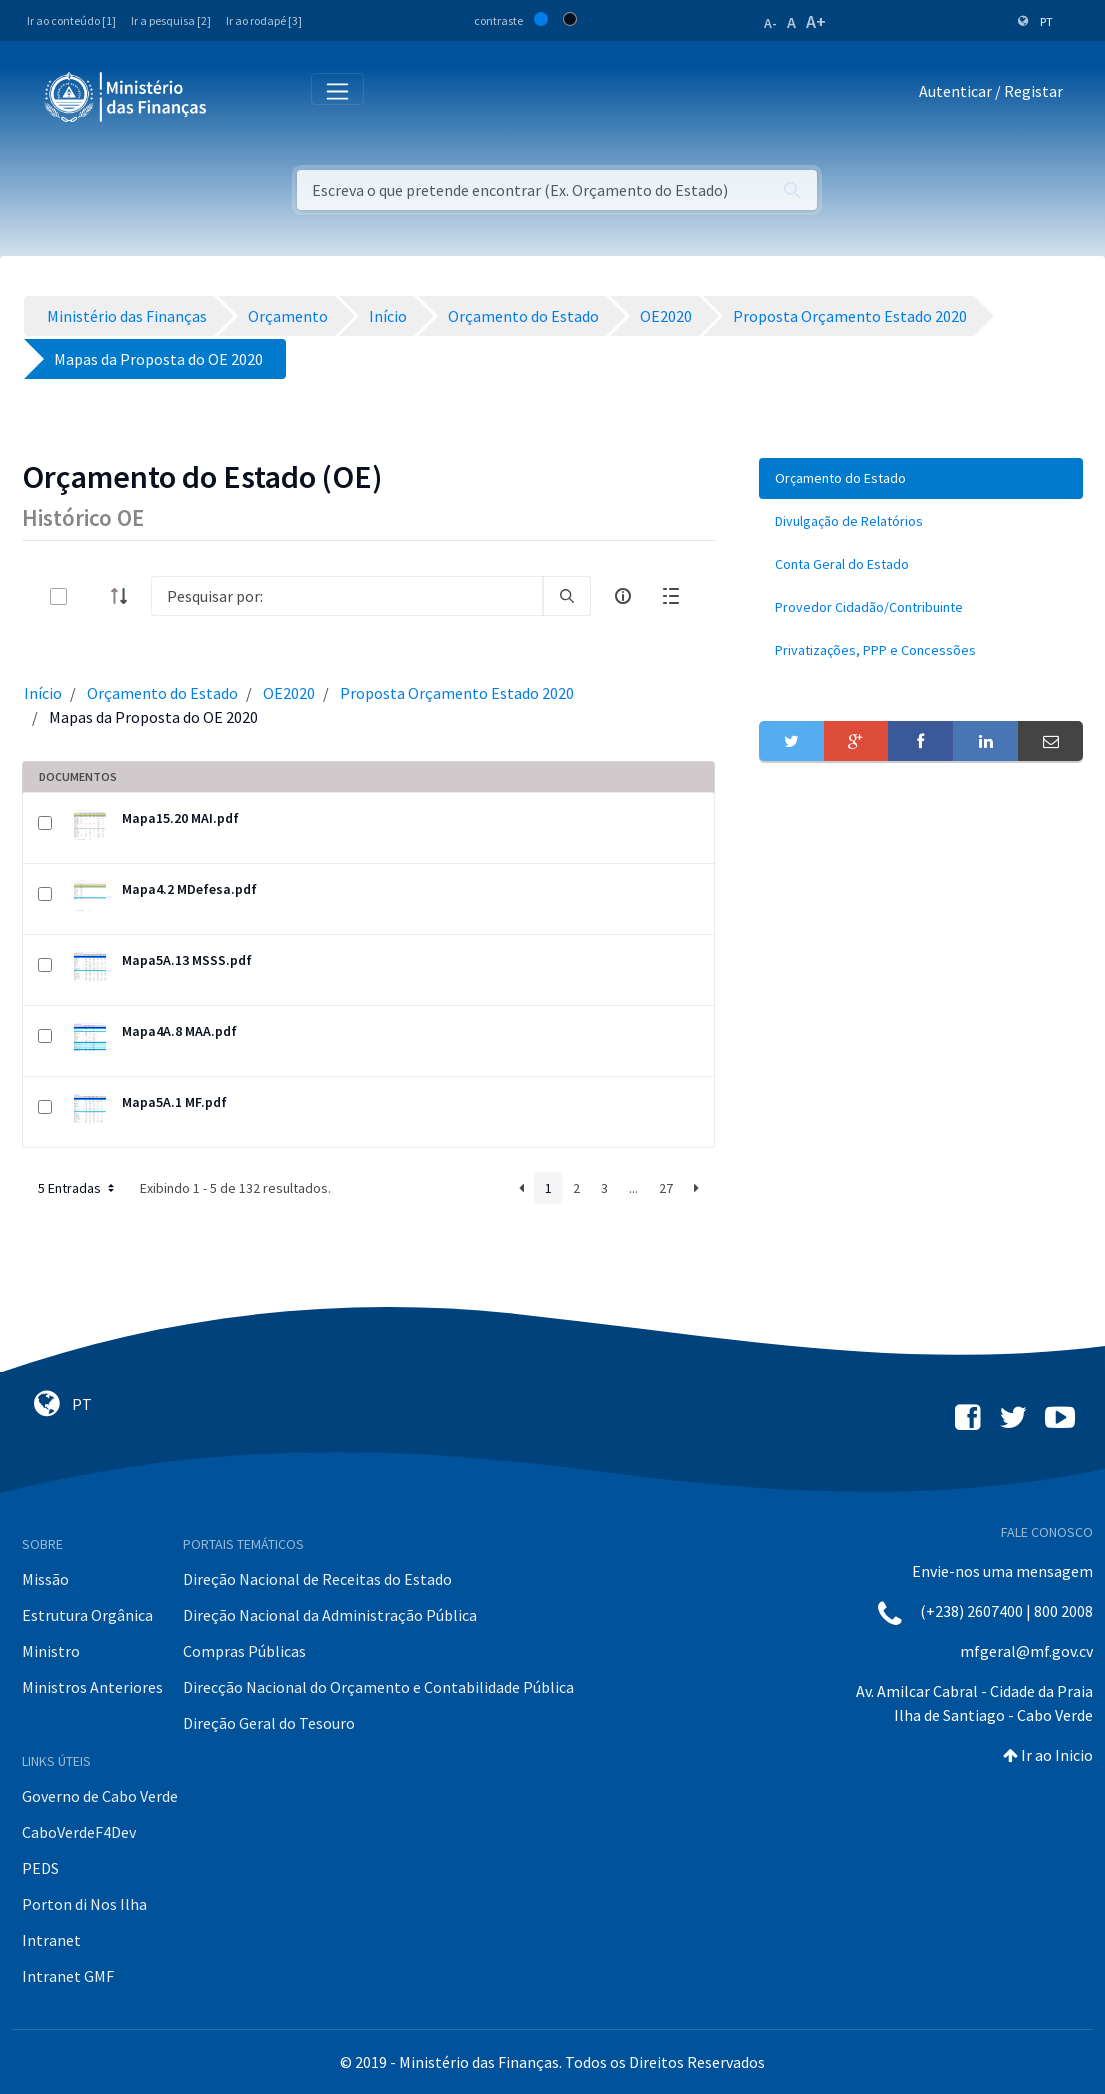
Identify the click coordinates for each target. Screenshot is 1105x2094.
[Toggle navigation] (238, 95)
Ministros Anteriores (92, 1687)
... (633, 1188)
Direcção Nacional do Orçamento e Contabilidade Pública (378, 1687)
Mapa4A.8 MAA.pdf (179, 1031)
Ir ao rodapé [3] (264, 20)
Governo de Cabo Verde (100, 1796)
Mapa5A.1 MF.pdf (174, 1102)
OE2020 (289, 693)
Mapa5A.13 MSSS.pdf (187, 960)
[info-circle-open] (623, 596)
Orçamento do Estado (162, 693)
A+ (816, 21)
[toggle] (91, 596)
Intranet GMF (68, 1976)
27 (666, 1188)
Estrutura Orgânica (87, 1615)
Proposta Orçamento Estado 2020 (457, 693)
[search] (567, 596)
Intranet (51, 1940)
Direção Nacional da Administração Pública (330, 1615)
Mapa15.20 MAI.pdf (180, 818)
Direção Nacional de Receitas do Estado (317, 1579)
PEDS (40, 1868)
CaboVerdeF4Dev (79, 1832)
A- (770, 23)
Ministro (51, 1651)
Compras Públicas (244, 1651)
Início (43, 693)
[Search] (347, 596)
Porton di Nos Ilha (84, 1904)
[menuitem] (921, 478)
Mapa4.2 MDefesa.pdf (189, 889)
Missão (45, 1579)
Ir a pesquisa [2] (171, 20)
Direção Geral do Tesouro (269, 1723)
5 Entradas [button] (78, 1188)
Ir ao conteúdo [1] (71, 20)
